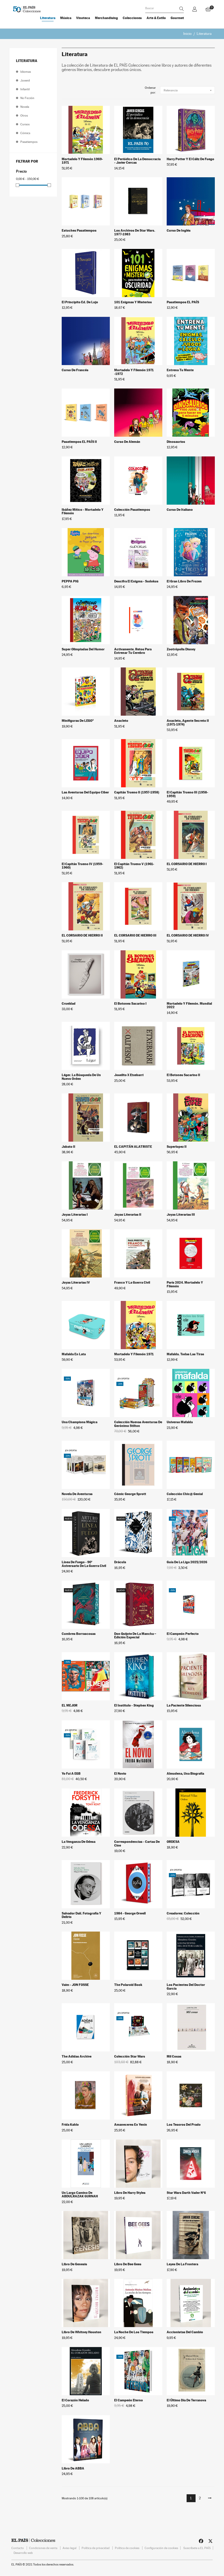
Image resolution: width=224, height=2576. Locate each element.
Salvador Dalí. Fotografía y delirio (81, 1915)
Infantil (25, 89)
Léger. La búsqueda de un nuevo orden (81, 1076)
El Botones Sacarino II (183, 1075)
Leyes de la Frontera (182, 2264)
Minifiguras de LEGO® (78, 720)
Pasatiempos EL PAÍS (183, 302)
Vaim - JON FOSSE (75, 1985)
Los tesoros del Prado (184, 2124)
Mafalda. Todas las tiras (185, 1354)
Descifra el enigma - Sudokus (136, 581)
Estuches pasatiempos (79, 230)
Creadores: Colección (183, 1913)
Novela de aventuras (77, 1494)
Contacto (17, 2548)
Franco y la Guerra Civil (132, 1282)
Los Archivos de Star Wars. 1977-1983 (134, 232)
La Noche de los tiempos (133, 2332)
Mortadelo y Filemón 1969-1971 (82, 161)
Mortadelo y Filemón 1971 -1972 (134, 372)
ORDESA (173, 1841)
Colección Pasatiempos (132, 509)
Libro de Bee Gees (127, 2264)
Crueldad (68, 1003)
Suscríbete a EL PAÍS (197, 2548)
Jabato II (68, 1146)
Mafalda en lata (74, 1354)
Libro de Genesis (74, 2264)
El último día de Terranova (186, 2400)
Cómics (25, 133)
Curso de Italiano (180, 509)
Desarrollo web (23, 2553)
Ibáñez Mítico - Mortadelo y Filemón (82, 511)
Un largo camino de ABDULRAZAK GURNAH (80, 2194)
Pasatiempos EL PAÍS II (79, 442)
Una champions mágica (79, 1422)
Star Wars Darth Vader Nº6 (186, 2193)
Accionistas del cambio (185, 2332)
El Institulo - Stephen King (134, 1705)
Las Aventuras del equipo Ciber (85, 792)
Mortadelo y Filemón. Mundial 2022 (189, 1005)
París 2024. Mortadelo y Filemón (185, 1284)
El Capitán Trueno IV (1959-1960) (82, 865)
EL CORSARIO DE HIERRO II (82, 935)
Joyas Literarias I (75, 1214)
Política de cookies (127, 2548)
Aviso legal (70, 2548)
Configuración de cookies (161, 2548)
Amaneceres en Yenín (130, 2124)
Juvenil (25, 80)
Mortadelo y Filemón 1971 (134, 1354)
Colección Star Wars (129, 2056)
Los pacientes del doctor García (186, 1986)
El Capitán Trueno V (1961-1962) (134, 865)
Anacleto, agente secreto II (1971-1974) (188, 722)
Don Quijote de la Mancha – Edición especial (135, 1635)
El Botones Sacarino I (130, 1003)
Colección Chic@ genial (185, 1494)
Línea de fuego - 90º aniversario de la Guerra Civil (84, 1564)
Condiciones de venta (43, 2548)
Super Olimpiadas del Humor (83, 649)
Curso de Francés (75, 370)
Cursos (25, 124)
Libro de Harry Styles (129, 2193)
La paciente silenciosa (184, 1705)
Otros (24, 115)
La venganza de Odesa (78, 1841)
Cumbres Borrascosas (79, 1634)
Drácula (120, 1562)
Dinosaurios (176, 442)
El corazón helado (75, 2400)
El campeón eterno (128, 2400)
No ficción (27, 98)
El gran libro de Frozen (184, 581)
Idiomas (25, 71)
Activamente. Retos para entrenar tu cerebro (133, 651)
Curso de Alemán (127, 442)
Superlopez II (177, 1146)
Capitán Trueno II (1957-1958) (136, 792)
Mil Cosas (174, 2056)
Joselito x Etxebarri (129, 1075)
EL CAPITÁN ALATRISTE (133, 1146)
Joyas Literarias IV (76, 1282)
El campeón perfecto (183, 1634)
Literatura (26, 61)
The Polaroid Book (128, 1985)
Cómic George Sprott (130, 1494)
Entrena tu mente (180, 370)
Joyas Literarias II (127, 1214)
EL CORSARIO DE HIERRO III (135, 935)
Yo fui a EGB (71, 1773)
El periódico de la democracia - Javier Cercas (137, 161)
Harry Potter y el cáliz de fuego (190, 159)
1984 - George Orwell (130, 1913)
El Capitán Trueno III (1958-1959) (187, 794)
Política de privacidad (96, 2548)
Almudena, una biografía (185, 1773)
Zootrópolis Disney (181, 649)
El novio (120, 1773)
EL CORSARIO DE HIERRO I (187, 864)
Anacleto (121, 720)
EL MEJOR (69, 1705)
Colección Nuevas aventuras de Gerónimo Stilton (138, 1424)
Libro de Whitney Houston (81, 2332)
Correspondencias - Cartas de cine (137, 1843)
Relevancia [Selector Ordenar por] (189, 90)
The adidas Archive (76, 2056)
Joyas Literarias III (181, 1214)
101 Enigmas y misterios (133, 302)
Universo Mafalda (180, 1422)
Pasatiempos (28, 142)
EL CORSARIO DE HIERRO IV (188, 935)
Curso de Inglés (179, 230)
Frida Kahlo (70, 2124)
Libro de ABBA (73, 2468)
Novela (24, 106)
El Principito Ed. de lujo (80, 302)
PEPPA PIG (70, 581)
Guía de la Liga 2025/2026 (187, 1562)
